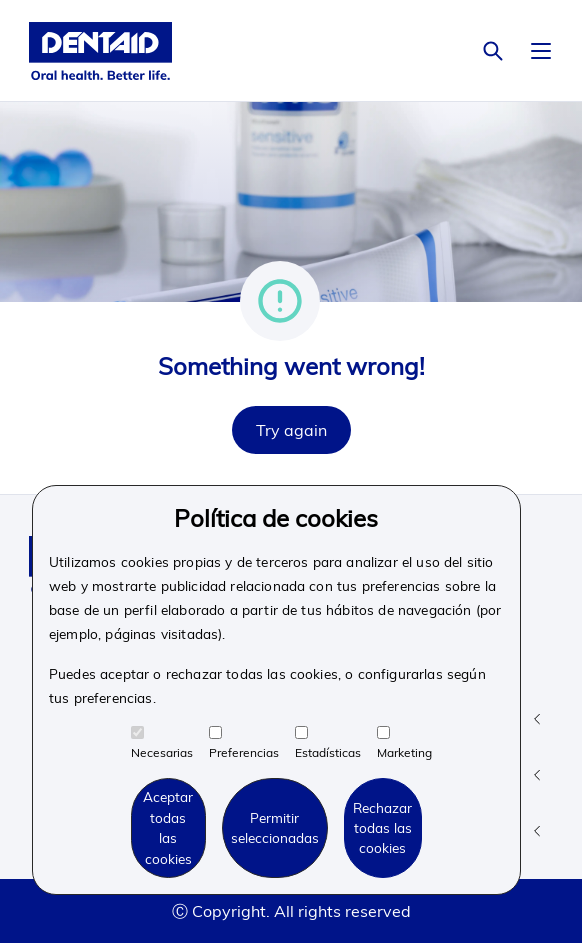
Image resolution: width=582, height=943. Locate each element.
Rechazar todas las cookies (382, 828)
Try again (291, 430)
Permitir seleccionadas (275, 827)
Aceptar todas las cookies (168, 827)
